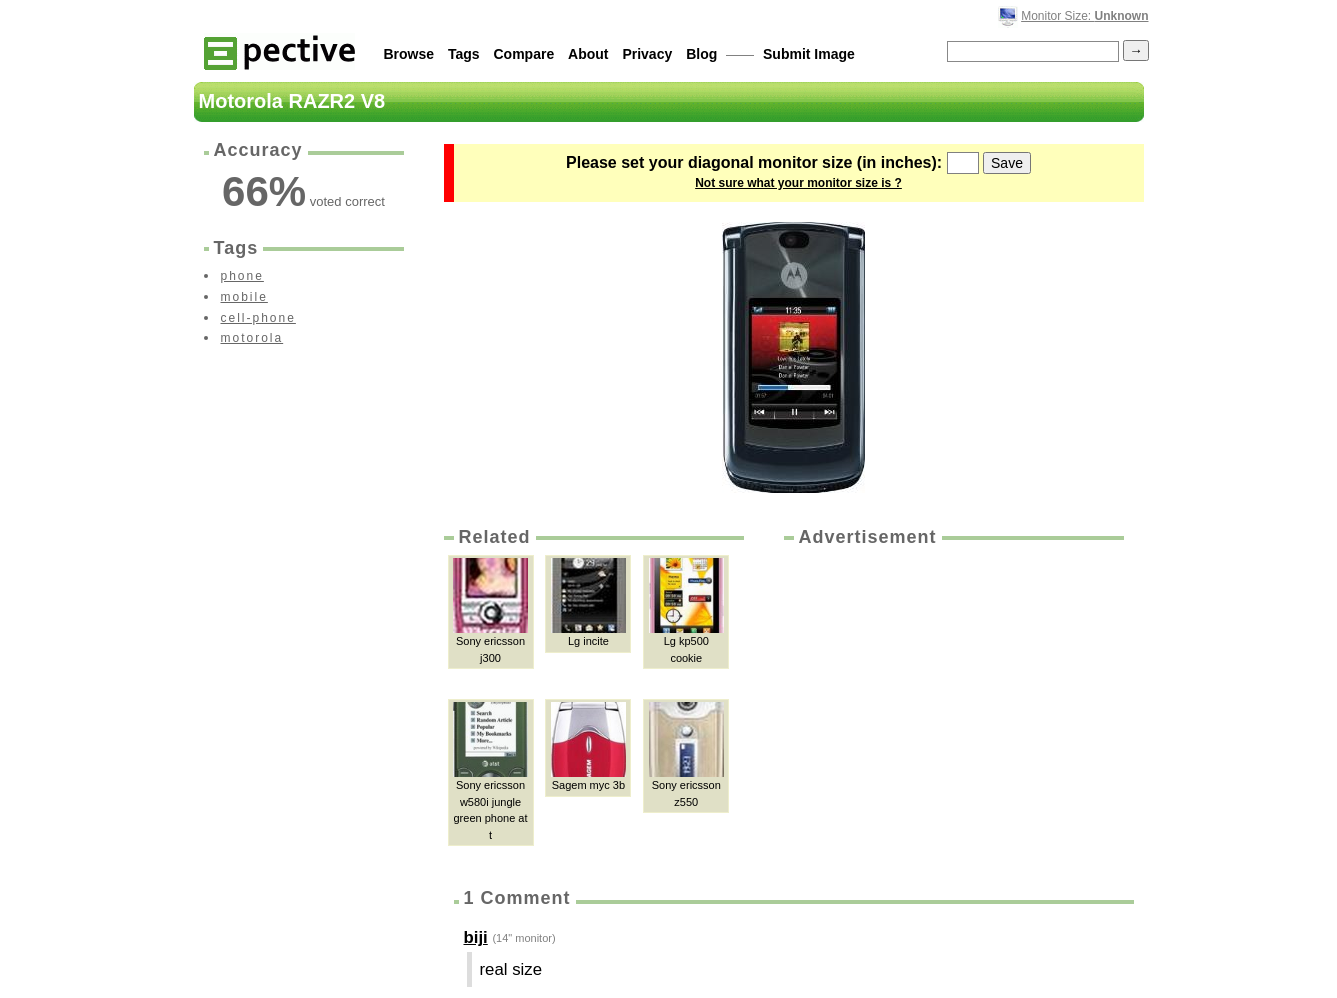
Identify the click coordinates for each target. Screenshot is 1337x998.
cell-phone (258, 318)
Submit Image (809, 54)
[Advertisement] (952, 700)
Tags (464, 54)
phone (242, 276)
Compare (524, 54)
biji (476, 937)
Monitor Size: (1084, 16)
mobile (244, 297)
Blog (701, 54)
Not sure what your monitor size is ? (798, 183)
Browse (409, 54)
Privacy (647, 54)
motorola (252, 338)
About (588, 54)
